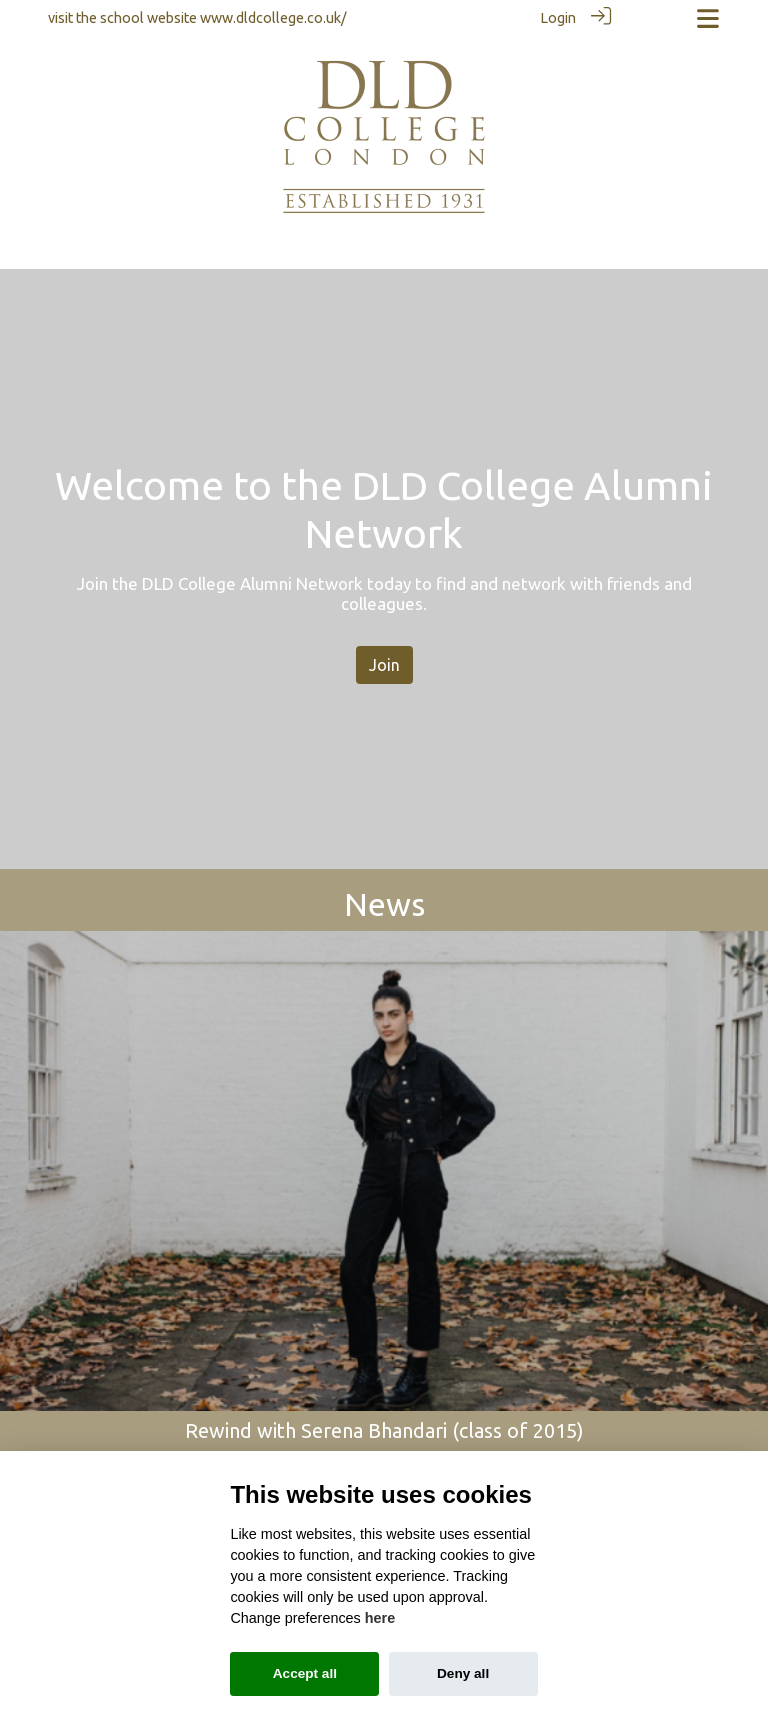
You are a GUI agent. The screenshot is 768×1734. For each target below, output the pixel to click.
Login (558, 18)
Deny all (463, 1673)
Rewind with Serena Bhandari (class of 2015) (384, 1429)
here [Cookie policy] (380, 1618)
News (384, 904)
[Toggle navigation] (708, 18)
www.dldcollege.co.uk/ (273, 18)
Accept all (305, 1673)
